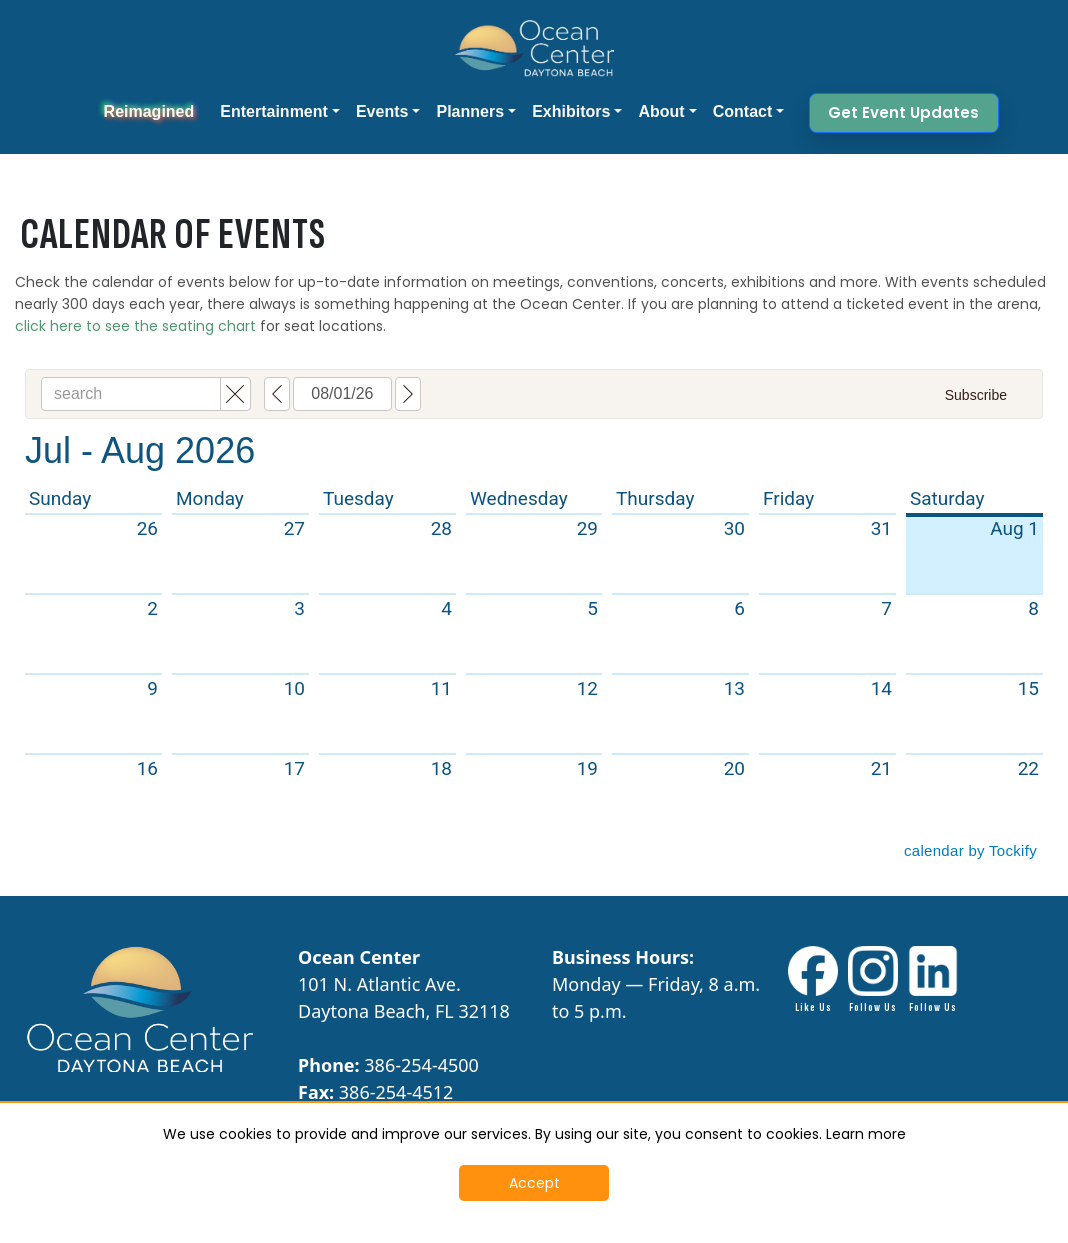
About (661, 111)
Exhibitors (571, 111)
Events (382, 111)
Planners (470, 111)
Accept (534, 1183)
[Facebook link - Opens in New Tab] (813, 980)
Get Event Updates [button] (903, 112)
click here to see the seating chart (135, 326)
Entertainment (274, 111)
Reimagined (149, 111)
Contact (743, 111)
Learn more (866, 1134)
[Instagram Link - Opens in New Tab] (873, 980)
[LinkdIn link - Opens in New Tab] (933, 980)
